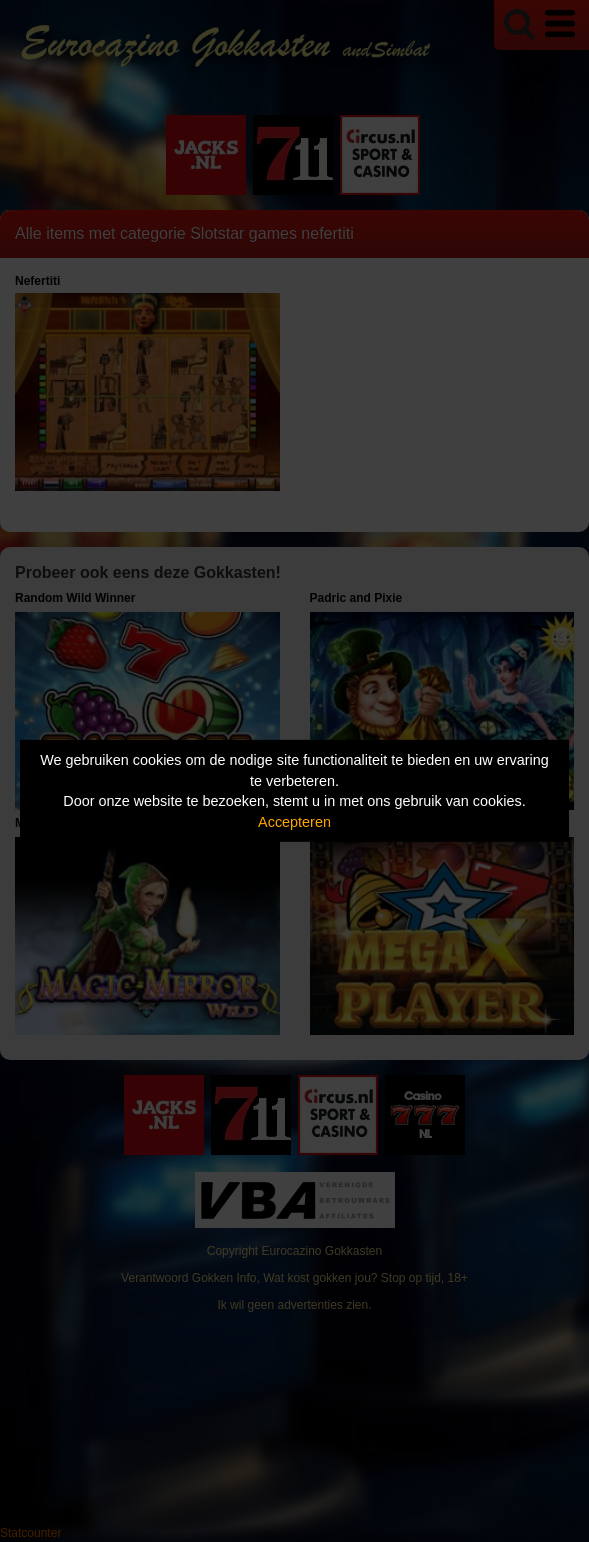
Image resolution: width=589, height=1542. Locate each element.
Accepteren (294, 822)
